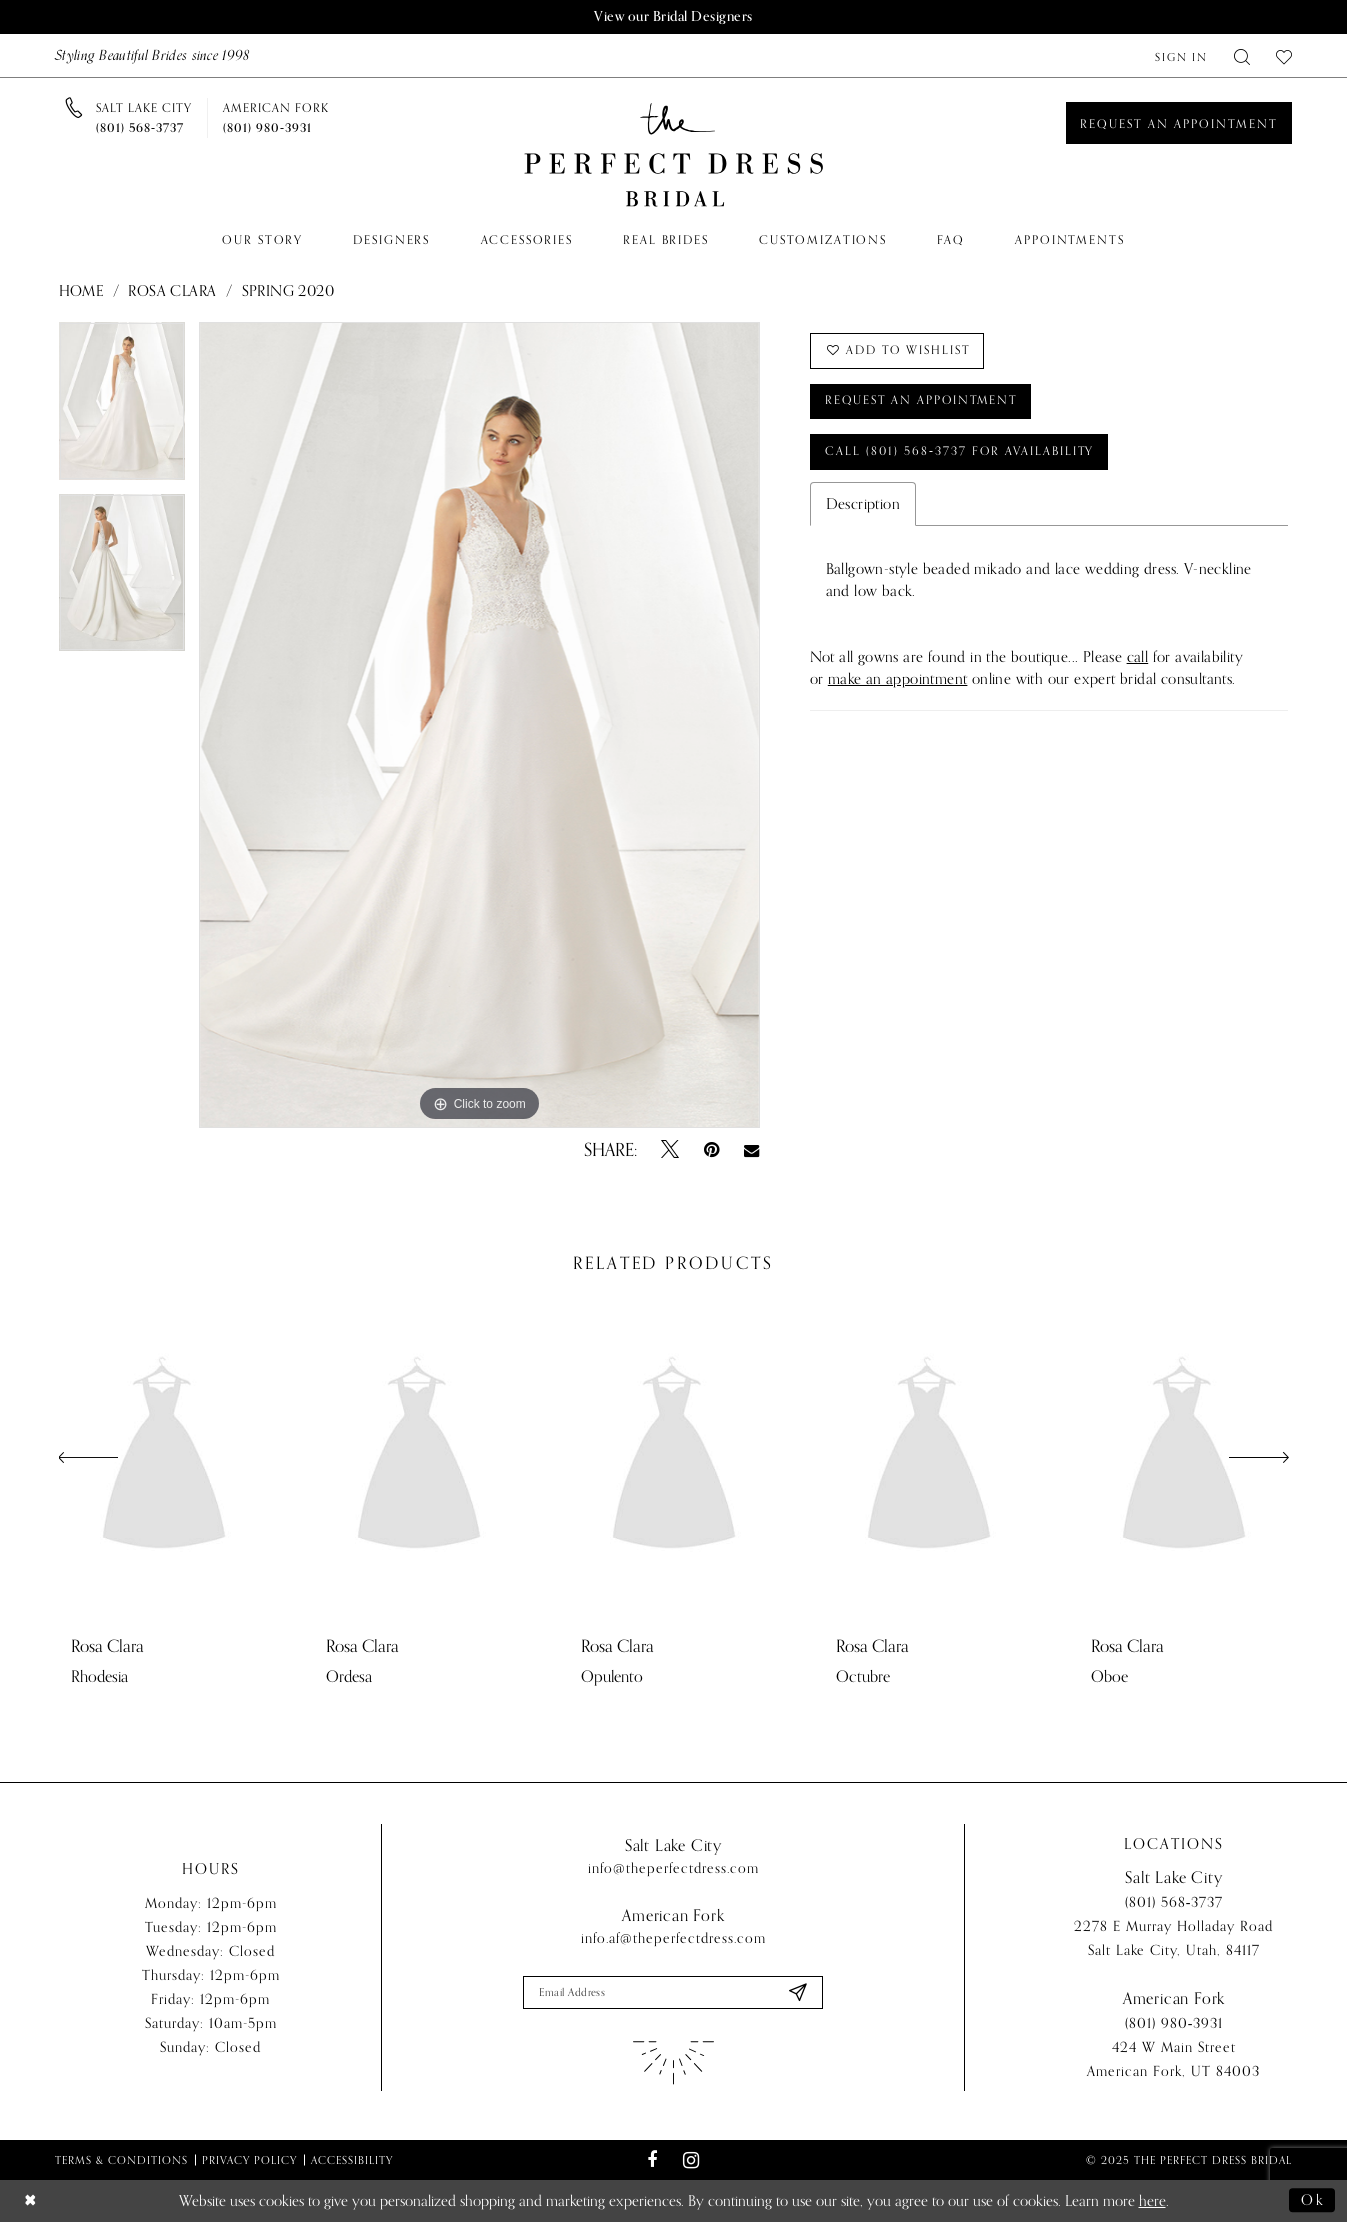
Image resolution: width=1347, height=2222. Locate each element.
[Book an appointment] (1179, 123)
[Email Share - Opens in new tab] (751, 1150)
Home (81, 291)
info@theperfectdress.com (673, 1868)
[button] (1181, 55)
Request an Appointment (925, 402)
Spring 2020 (288, 291)
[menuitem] (1181, 55)
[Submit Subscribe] (798, 1993)
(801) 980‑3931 (1174, 2024)
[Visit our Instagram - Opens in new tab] (691, 2160)
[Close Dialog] (31, 2201)
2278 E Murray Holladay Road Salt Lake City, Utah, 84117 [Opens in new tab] (1173, 1939)
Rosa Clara (172, 291)
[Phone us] (144, 118)
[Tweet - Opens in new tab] (670, 1150)
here (1152, 2201)
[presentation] (164, 1458)
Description (863, 506)
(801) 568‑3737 (1174, 1903)
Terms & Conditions (121, 2160)
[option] (122, 408)
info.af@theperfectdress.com (673, 1938)
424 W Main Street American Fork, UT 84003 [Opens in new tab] (1173, 2060)
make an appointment (898, 681)
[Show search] (1242, 55)
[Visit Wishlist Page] (1284, 55)
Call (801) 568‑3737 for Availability (962, 453)
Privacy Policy (249, 2160)
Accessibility (352, 2160)
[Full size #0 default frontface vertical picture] (479, 725)
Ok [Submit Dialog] (1313, 2201)
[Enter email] (673, 1993)
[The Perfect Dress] (674, 155)
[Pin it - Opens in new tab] (711, 1150)
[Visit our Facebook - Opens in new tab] (652, 2161)
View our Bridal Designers (674, 16)
